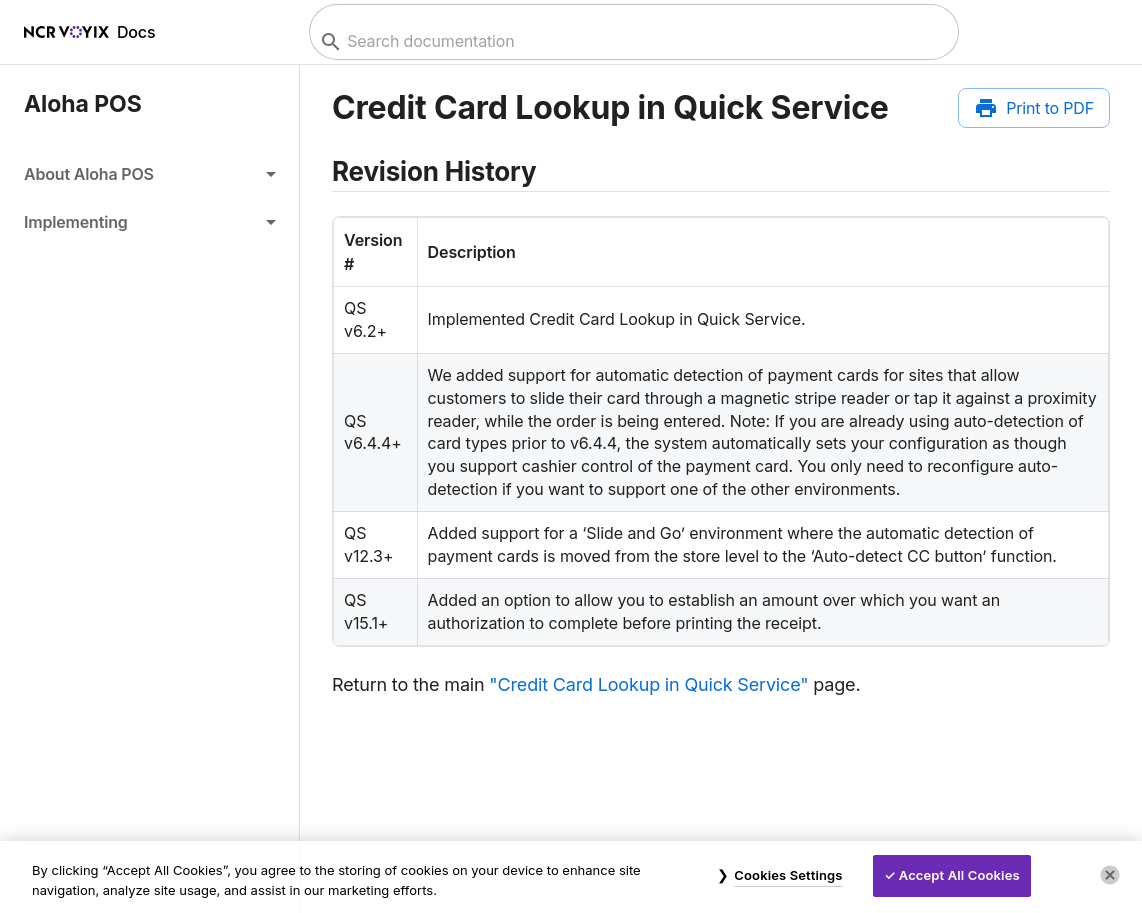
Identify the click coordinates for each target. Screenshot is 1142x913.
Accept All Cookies (959, 875)
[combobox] (631, 41)
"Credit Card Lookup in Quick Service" (648, 684)
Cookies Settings (788, 875)
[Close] (1110, 875)
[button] (149, 174)
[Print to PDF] (1034, 108)
